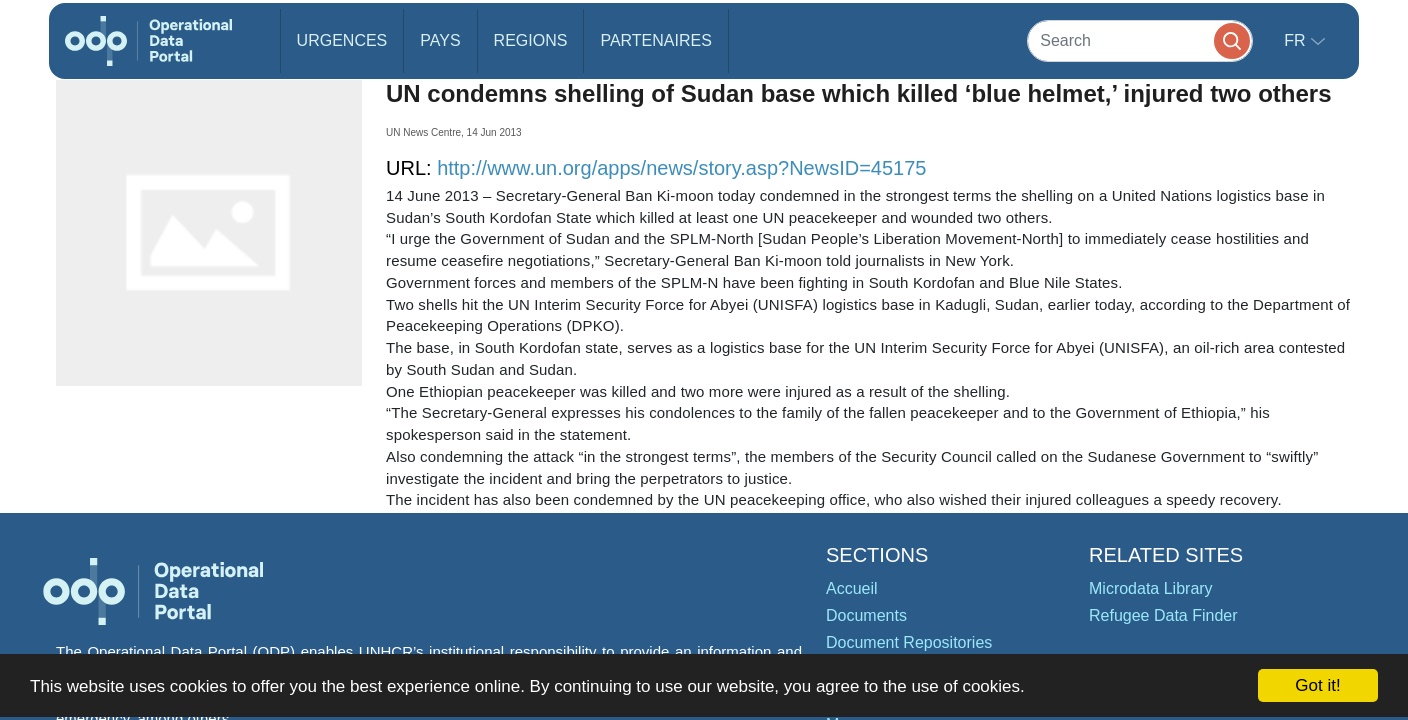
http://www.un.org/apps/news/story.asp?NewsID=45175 (681, 168)
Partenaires (655, 40)
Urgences (342, 40)
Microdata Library (1151, 588)
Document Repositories (909, 642)
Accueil (852, 588)
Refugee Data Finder (1163, 615)
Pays (440, 40)
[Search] (1140, 40)
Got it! (1317, 685)
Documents (866, 615)
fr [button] (1297, 40)
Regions (531, 40)
